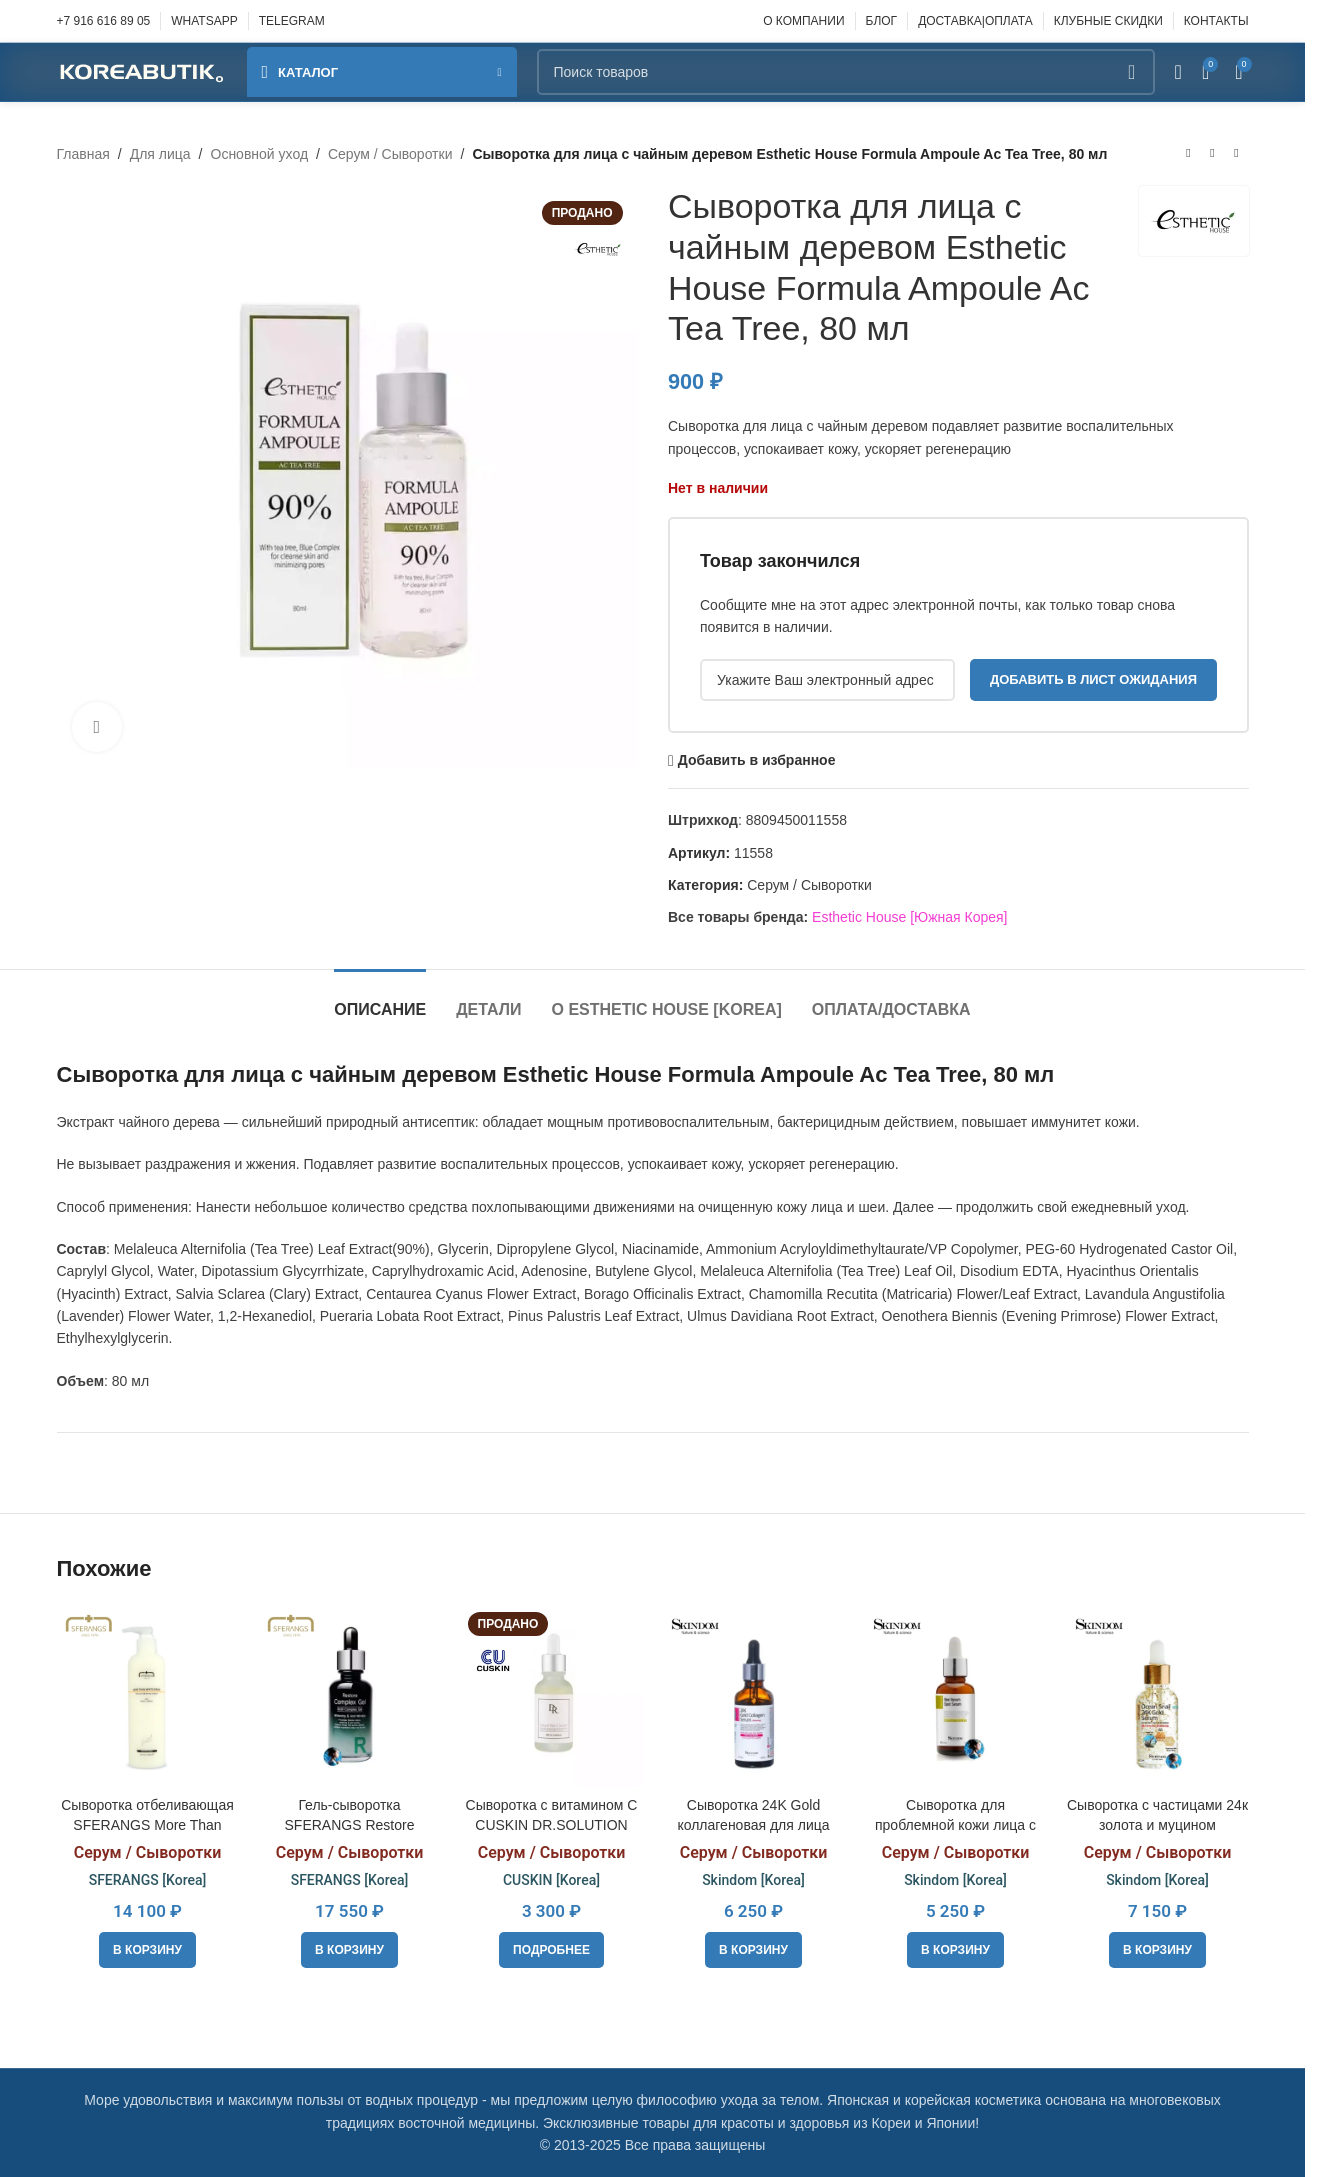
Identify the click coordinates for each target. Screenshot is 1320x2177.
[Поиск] (846, 72)
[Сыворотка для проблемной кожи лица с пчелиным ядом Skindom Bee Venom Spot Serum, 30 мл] (956, 1696)
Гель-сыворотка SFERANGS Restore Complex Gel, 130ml (350, 1824)
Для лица (160, 154)
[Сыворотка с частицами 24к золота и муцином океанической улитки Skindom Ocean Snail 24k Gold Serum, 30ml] (1158, 1696)
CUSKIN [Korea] (551, 1880)
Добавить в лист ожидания (1092, 679)
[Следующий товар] (1237, 154)
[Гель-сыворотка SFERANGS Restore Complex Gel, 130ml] (350, 1696)
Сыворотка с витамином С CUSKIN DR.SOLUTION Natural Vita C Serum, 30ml (552, 1824)
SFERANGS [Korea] (148, 1880)
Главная (83, 154)
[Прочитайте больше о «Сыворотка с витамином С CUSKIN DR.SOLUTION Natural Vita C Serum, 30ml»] (551, 1950)
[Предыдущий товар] (1189, 154)
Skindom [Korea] (753, 1880)
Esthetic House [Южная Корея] (909, 917)
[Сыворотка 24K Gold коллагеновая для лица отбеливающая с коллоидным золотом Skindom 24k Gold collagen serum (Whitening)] (754, 1696)
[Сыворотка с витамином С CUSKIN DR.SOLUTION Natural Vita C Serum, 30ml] (552, 1696)
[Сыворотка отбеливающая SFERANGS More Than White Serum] (148, 1696)
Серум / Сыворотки (390, 154)
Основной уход (260, 154)
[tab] (380, 999)
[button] (147, 1950)
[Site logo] (142, 71)
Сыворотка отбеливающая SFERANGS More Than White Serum (147, 1824)
